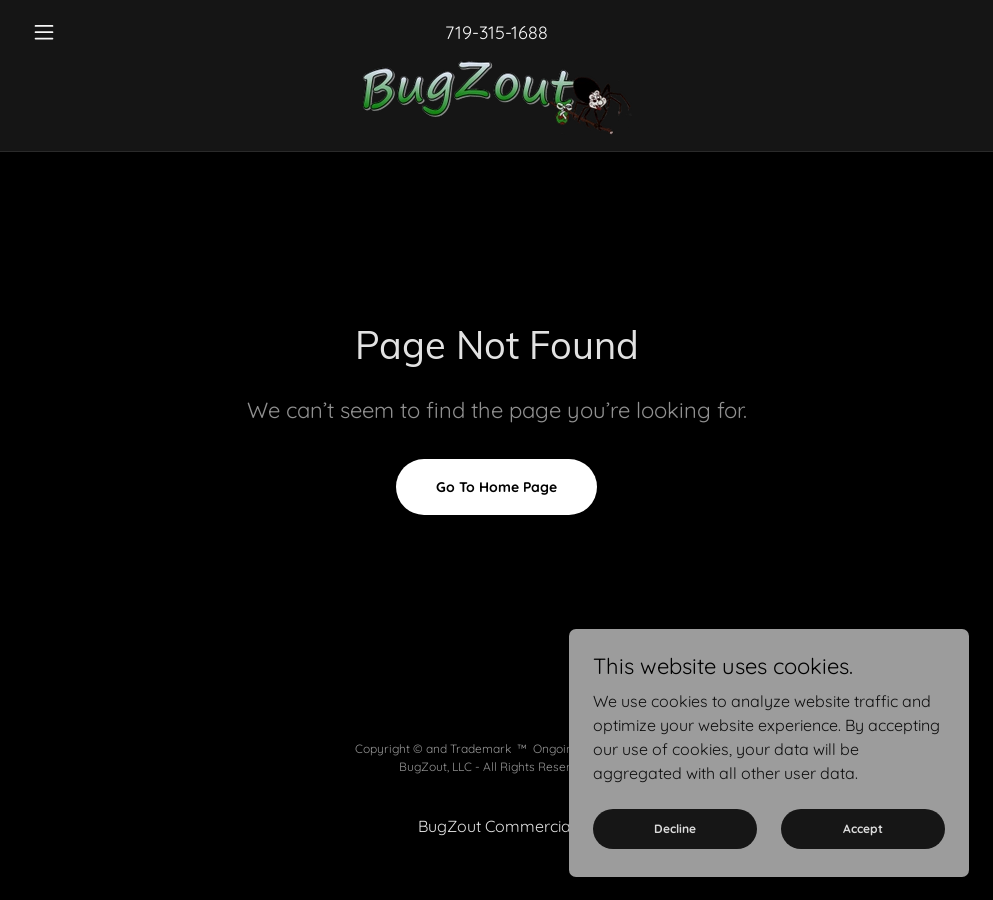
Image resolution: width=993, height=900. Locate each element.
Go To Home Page (496, 487)
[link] (496, 97)
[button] (95, 32)
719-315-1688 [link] (496, 32)
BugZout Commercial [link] (496, 826)
